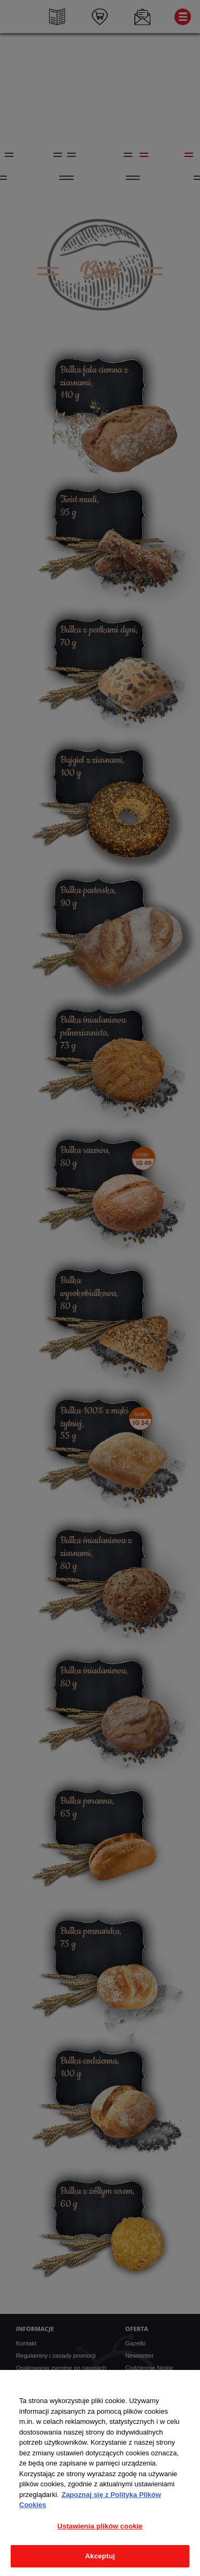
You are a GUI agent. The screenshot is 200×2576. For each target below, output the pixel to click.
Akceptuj (100, 2556)
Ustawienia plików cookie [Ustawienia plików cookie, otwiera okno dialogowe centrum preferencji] (100, 2526)
